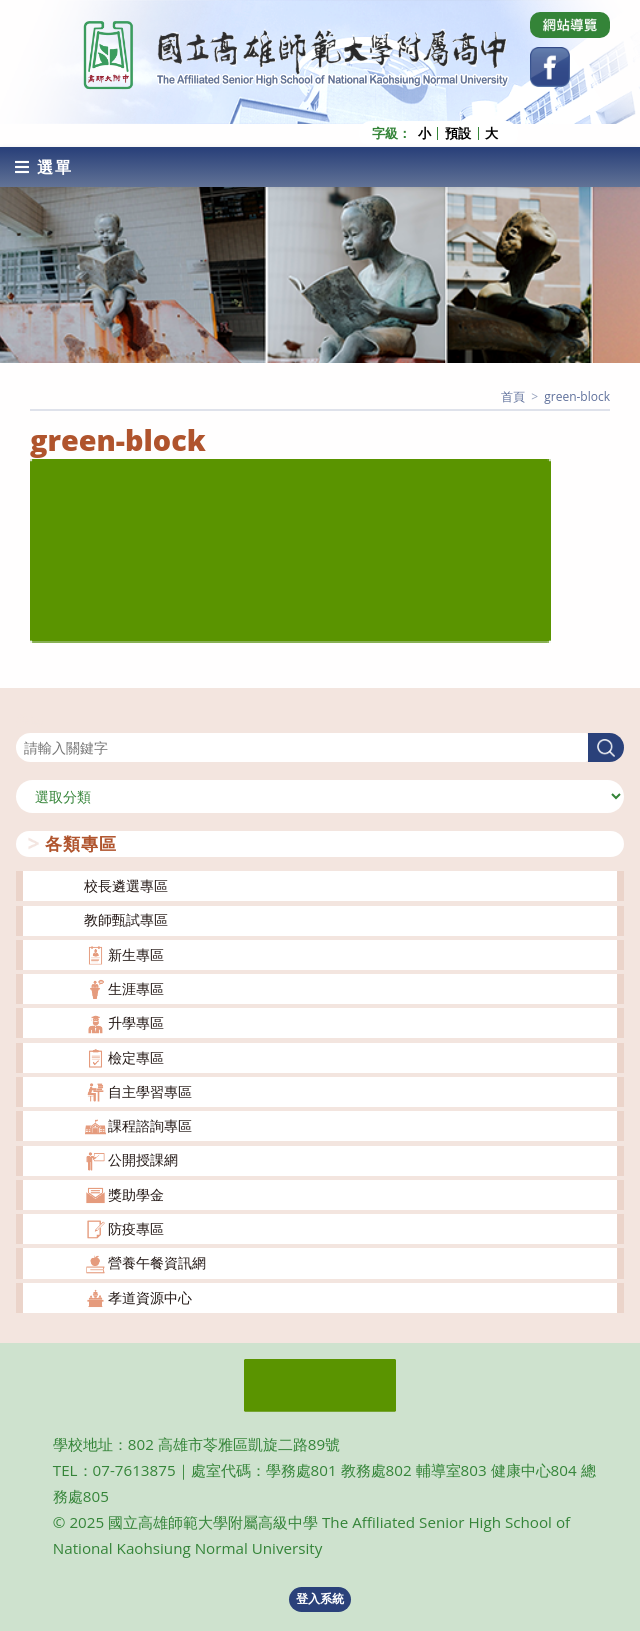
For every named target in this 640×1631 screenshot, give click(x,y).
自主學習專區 (150, 1091)
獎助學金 (136, 1194)
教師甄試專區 (126, 919)
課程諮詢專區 (150, 1125)
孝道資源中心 (150, 1297)
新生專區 (136, 954)
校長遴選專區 (126, 885)
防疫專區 (136, 1228)
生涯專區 (136, 988)
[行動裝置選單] (44, 167)
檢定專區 (136, 1057)
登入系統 (320, 1598)
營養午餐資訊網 (157, 1262)
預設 (458, 133)
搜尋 (30, 720)
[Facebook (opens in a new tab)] (550, 67)
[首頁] (513, 396)
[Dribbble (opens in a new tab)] (570, 25)
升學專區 (136, 1022)
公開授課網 (143, 1159)
